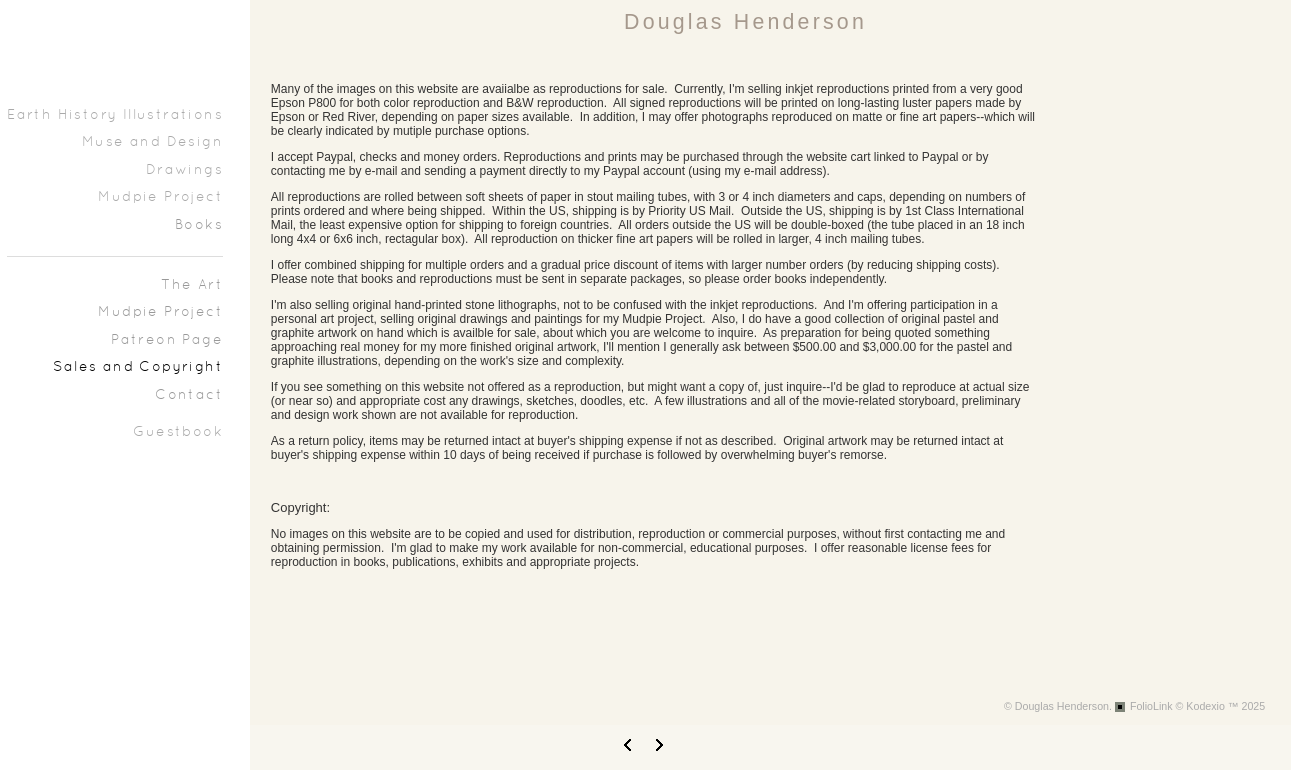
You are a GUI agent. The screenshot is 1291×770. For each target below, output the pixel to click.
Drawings (184, 170)
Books (199, 225)
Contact (189, 395)
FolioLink (1151, 706)
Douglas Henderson (745, 22)
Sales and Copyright (138, 367)
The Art (192, 285)
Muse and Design (152, 142)
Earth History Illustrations (115, 115)
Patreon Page (167, 340)
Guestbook (178, 432)
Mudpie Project (160, 197)
